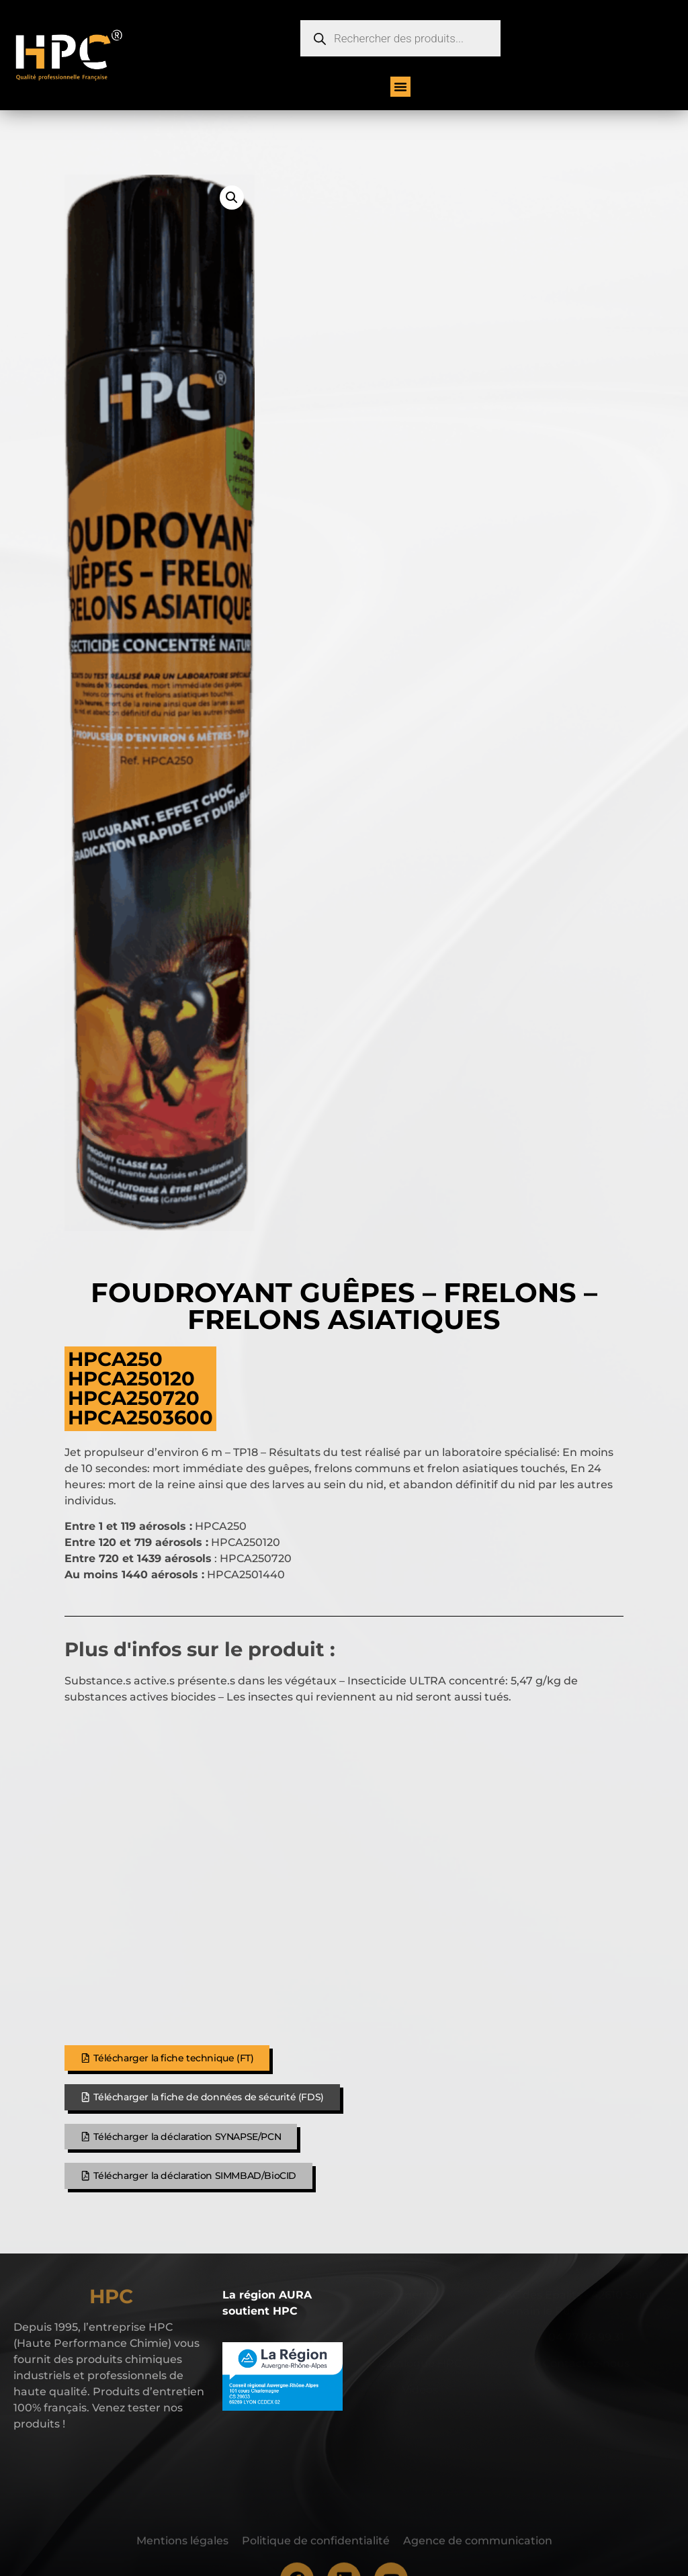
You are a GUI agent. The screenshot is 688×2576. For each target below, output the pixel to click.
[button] (400, 87)
